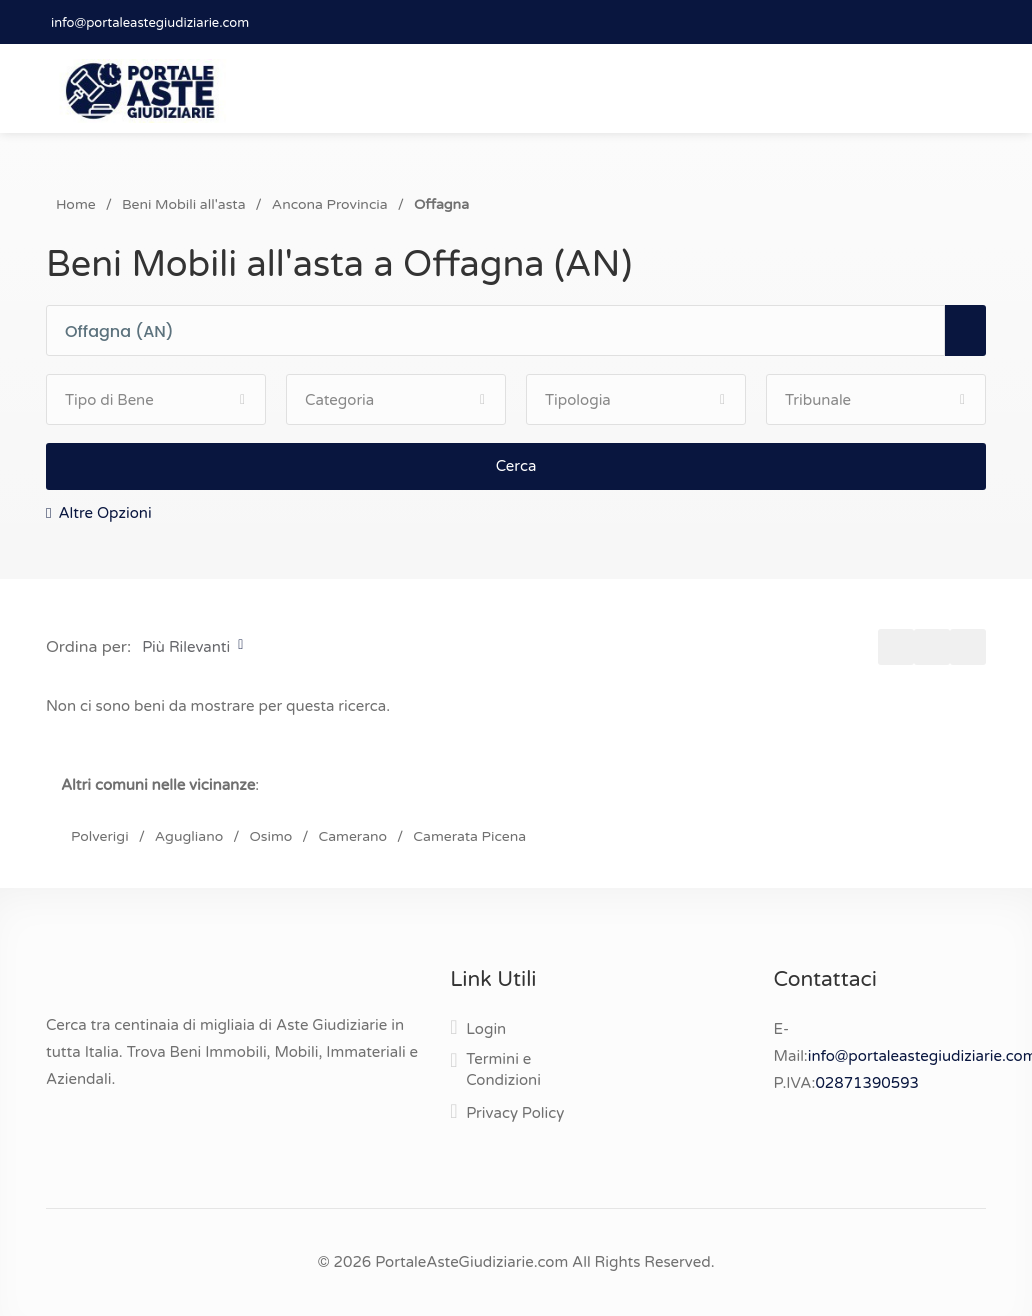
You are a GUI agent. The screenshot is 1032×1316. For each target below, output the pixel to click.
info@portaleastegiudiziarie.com (150, 23)
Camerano (352, 836)
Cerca (516, 466)
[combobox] (504, 331)
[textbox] (504, 332)
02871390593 (867, 1083)
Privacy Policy (515, 1113)
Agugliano (189, 836)
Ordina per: (88, 647)
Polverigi (100, 836)
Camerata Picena (469, 836)
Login (486, 1029)
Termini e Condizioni (503, 1069)
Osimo (270, 836)
